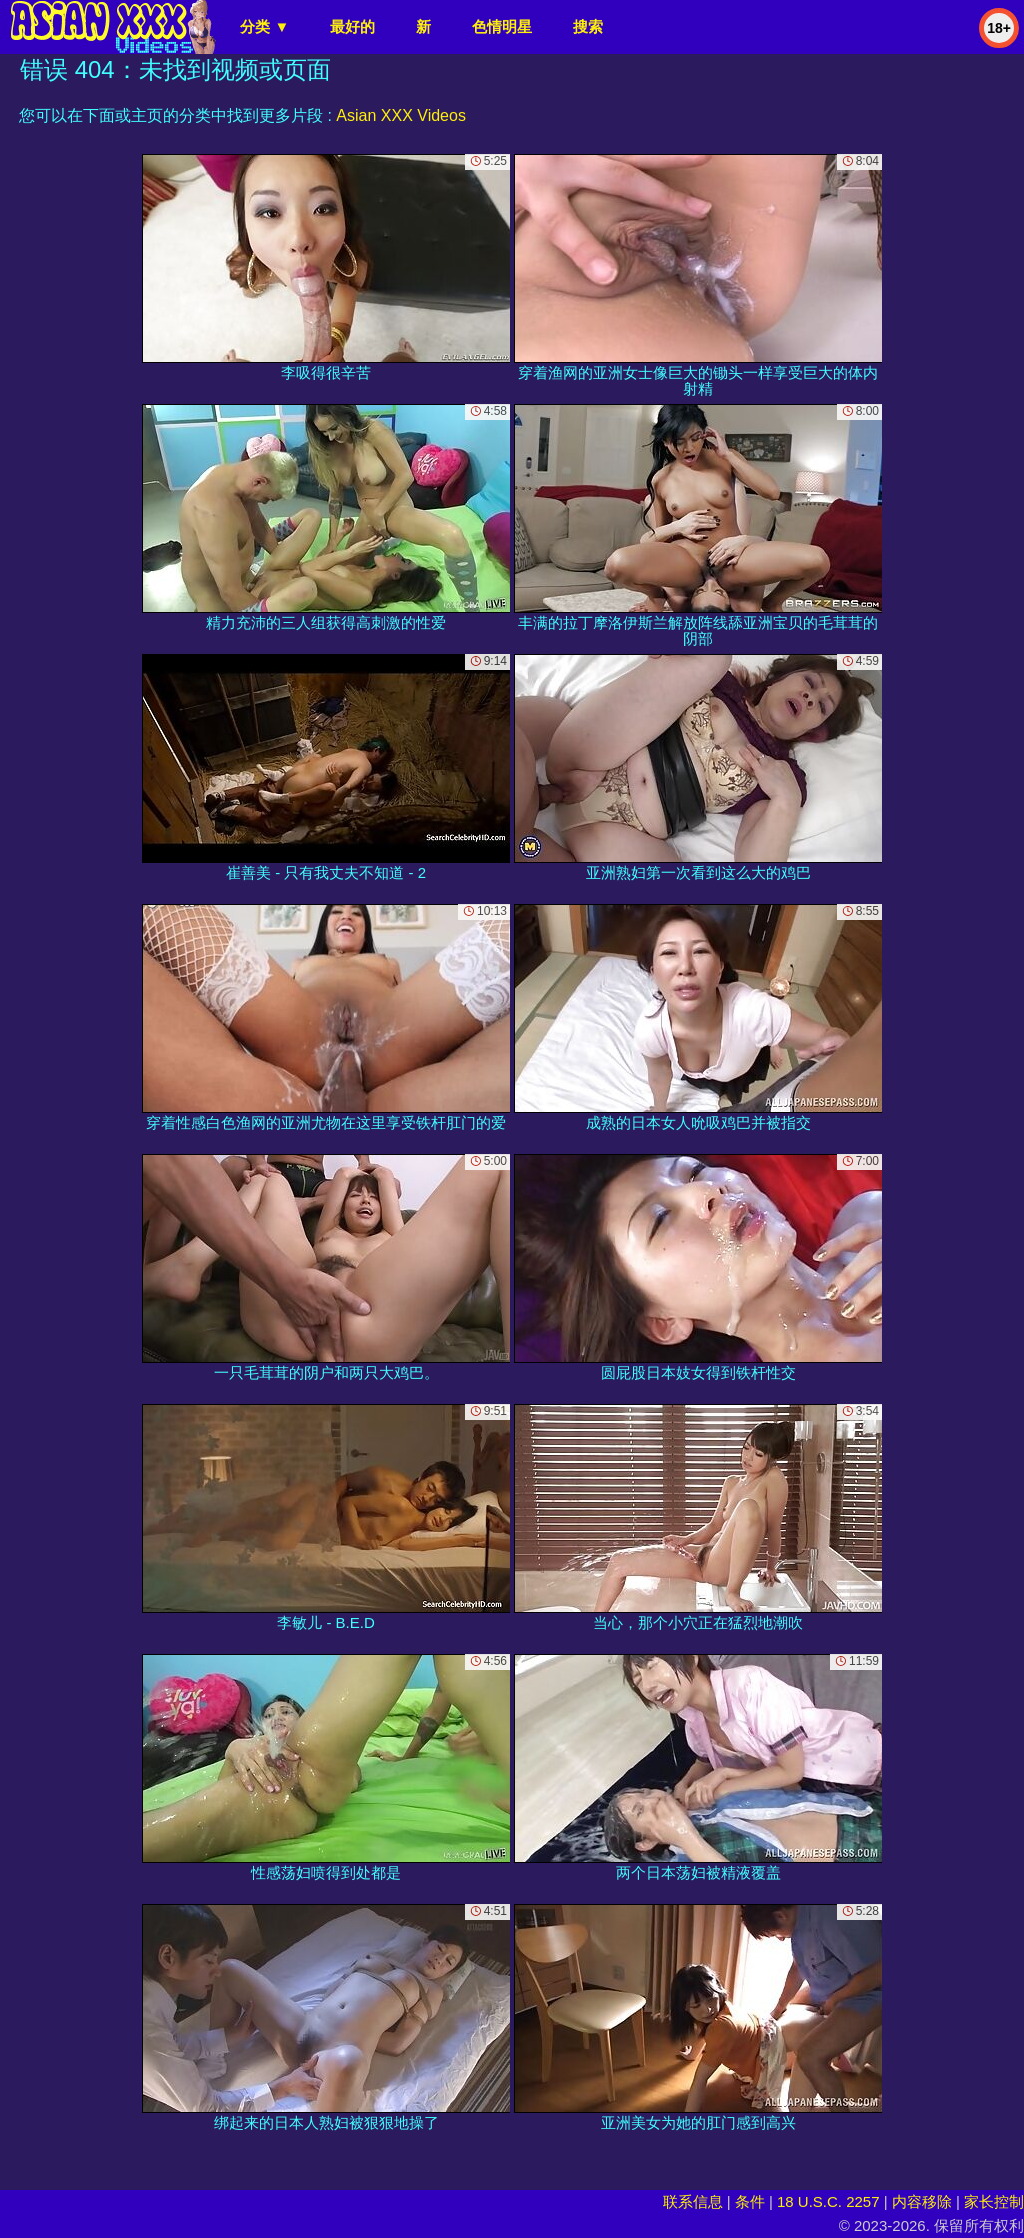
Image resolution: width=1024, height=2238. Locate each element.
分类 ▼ (264, 26)
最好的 (352, 26)
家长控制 (994, 2201)
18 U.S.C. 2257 (828, 2201)
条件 (750, 2201)
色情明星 (502, 26)
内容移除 (922, 2201)
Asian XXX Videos (401, 115)
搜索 (588, 26)
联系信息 (693, 2201)
